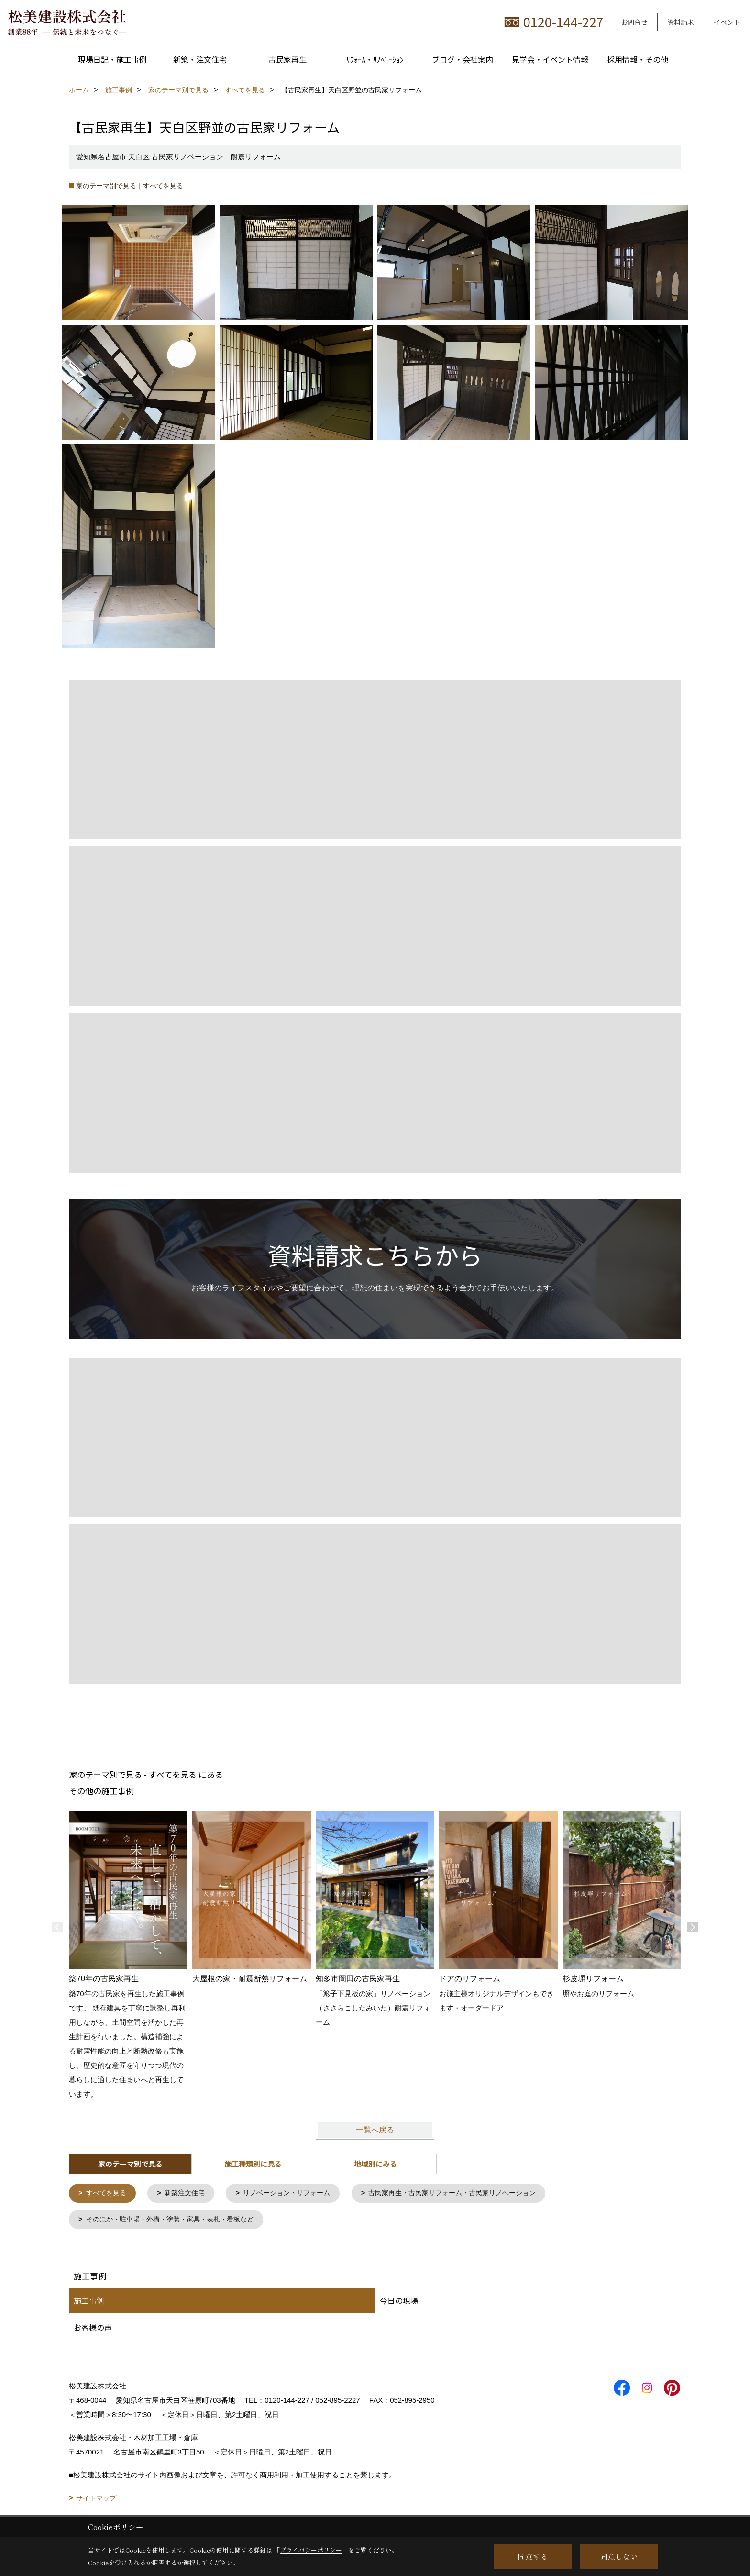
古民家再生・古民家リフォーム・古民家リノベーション (471, 2193)
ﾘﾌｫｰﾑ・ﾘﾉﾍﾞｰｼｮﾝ (375, 59)
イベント (727, 22)
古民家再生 (287, 59)
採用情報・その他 (637, 59)
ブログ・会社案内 (462, 59)
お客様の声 (93, 2328)
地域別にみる (375, 2164)
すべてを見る (108, 2193)
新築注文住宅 (189, 2193)
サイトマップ (96, 2499)
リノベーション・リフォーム (296, 2193)
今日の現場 (399, 2301)
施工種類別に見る (253, 2164)
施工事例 (89, 2301)
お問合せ (634, 22)
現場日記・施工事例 (112, 59)
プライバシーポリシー (311, 2549)
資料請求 (680, 22)
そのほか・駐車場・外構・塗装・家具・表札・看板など (176, 2220)
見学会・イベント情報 (550, 59)
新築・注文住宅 (200, 59)
